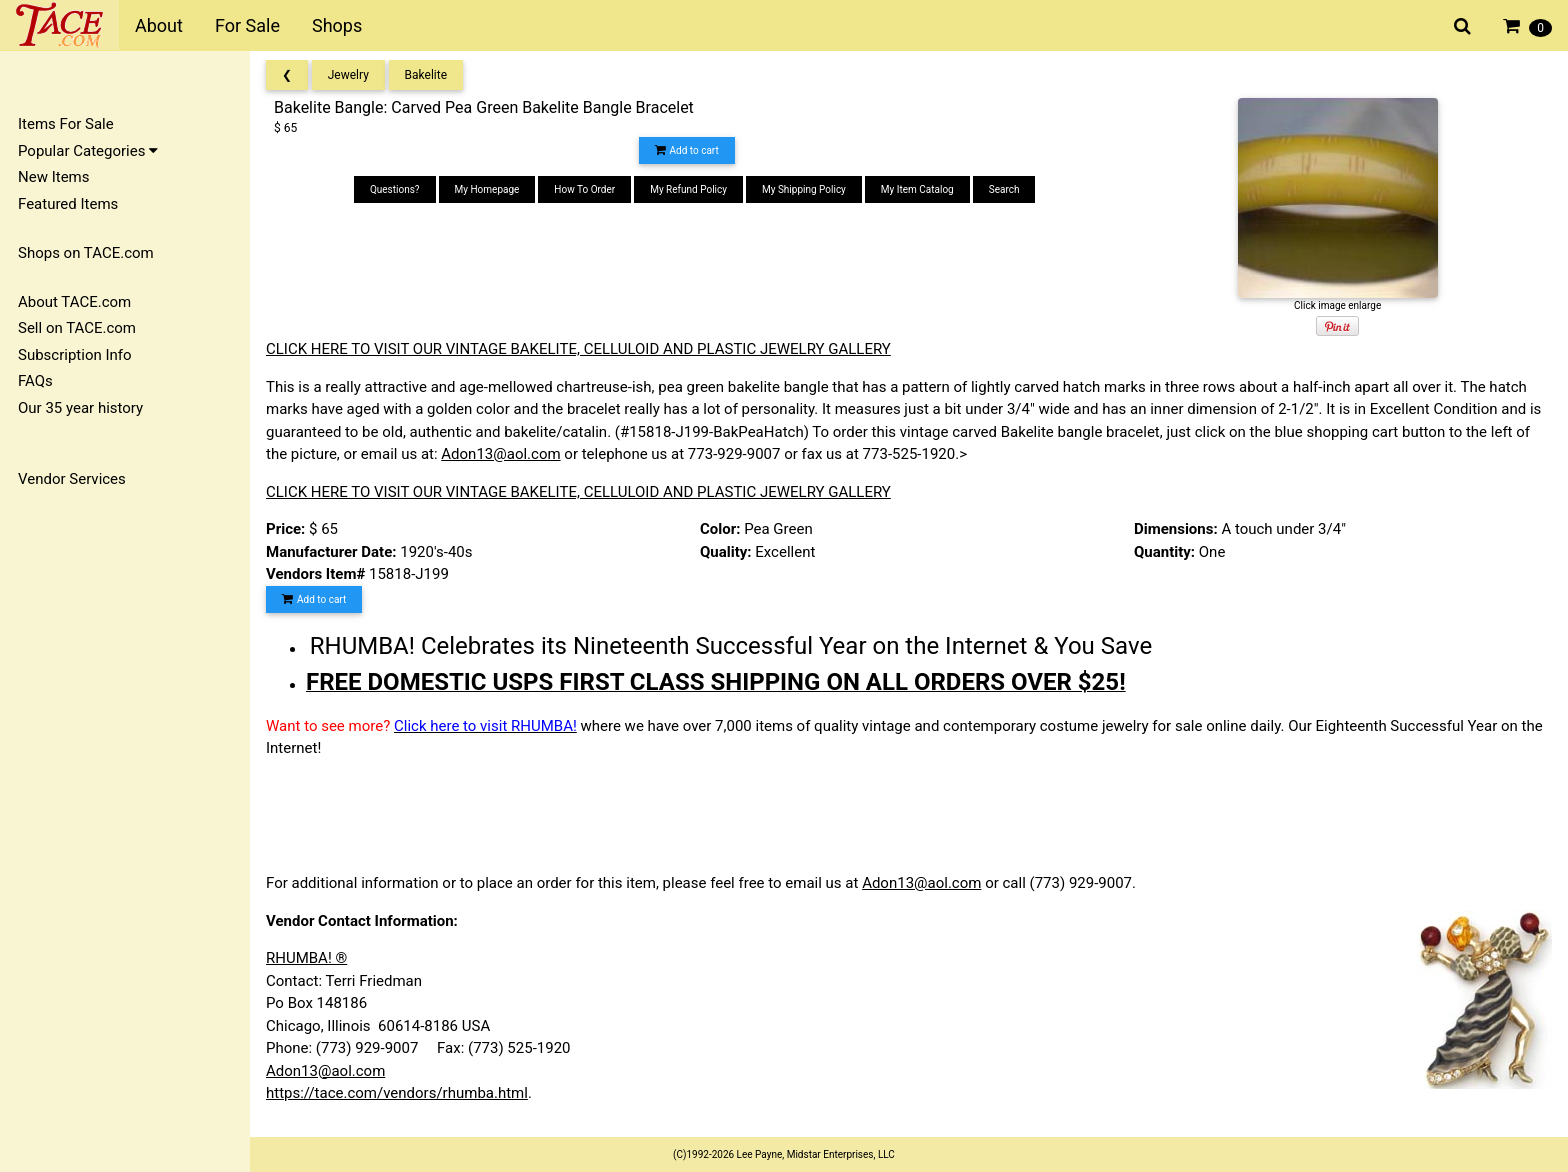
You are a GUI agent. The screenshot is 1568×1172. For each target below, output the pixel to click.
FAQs (35, 381)
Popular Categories (88, 151)
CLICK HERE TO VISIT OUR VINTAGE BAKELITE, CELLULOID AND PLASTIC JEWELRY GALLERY (578, 349)
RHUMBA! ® (306, 958)
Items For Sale (66, 124)
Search (1004, 189)
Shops (337, 25)
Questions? (395, 189)
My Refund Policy (688, 189)
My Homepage (487, 189)
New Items (53, 177)
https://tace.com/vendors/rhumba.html (397, 1093)
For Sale (247, 25)
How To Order (584, 189)
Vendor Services (72, 479)
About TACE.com (74, 302)
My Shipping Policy (804, 189)
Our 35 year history (80, 408)
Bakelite (426, 75)
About (159, 25)
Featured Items (68, 204)
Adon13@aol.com (500, 454)
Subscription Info (75, 355)
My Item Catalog (917, 189)
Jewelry (348, 75)
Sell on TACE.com (77, 328)
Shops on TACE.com (86, 253)
